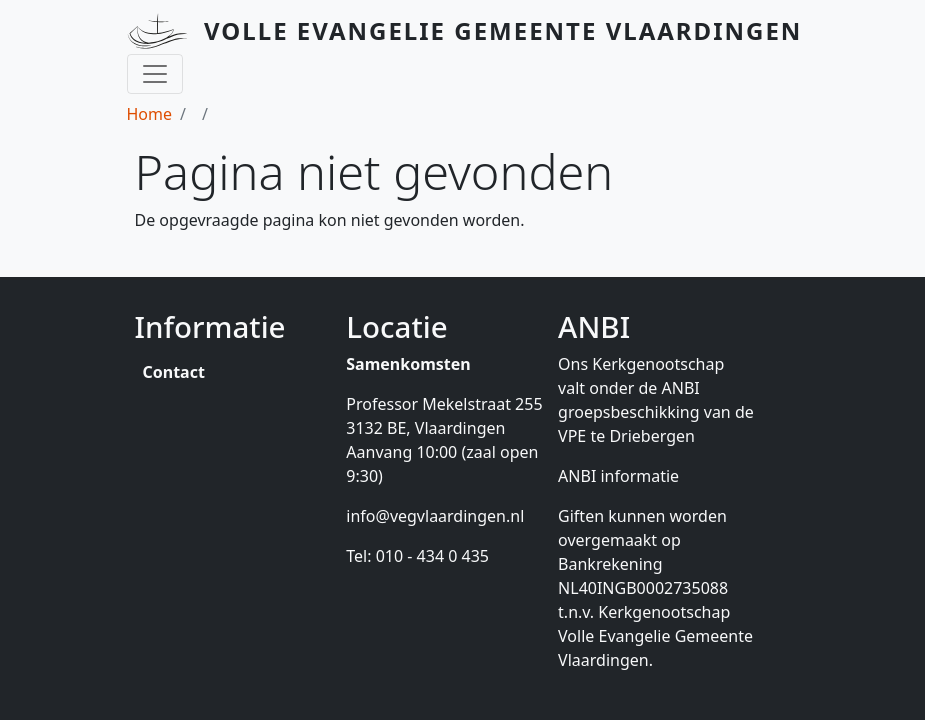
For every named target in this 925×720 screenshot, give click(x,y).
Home (150, 114)
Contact (174, 372)
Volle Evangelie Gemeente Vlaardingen (503, 30)
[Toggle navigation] (155, 74)
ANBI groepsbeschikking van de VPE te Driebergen (656, 412)
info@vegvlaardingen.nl (435, 516)
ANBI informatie (618, 476)
